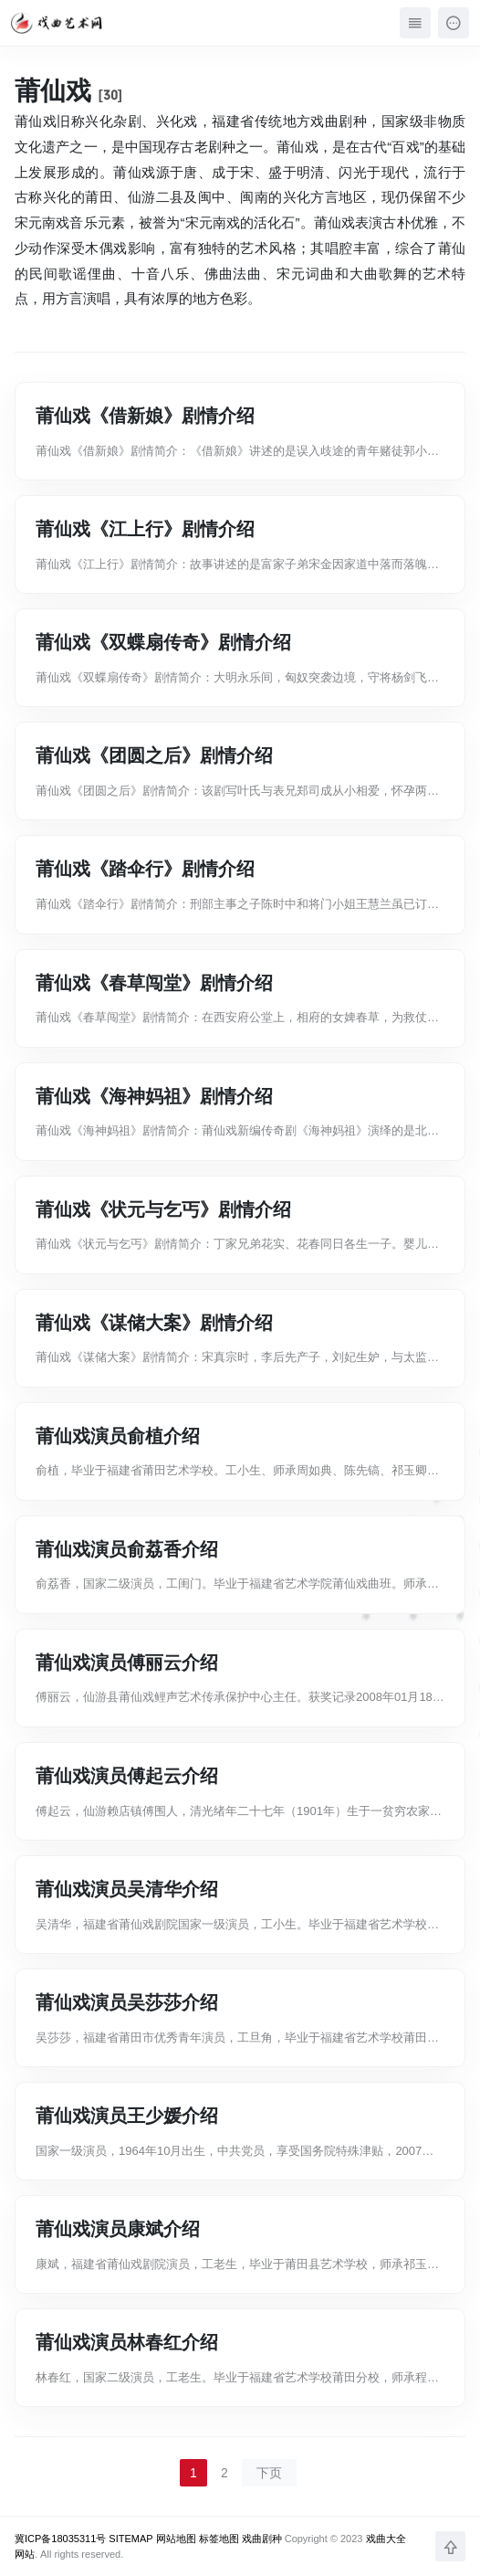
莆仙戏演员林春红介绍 (127, 2342)
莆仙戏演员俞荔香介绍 (127, 1549)
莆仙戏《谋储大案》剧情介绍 (154, 1323)
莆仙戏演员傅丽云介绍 (127, 1662)
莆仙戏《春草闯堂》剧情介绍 (154, 983)
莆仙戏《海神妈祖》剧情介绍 (154, 1096)
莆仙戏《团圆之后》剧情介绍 (154, 755)
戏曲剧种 (262, 2538)
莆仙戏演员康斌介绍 (118, 2229)
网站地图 (176, 2538)
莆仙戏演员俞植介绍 (118, 1436)
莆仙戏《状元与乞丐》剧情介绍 (163, 1209)
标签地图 (219, 2538)
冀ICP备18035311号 (60, 2538)
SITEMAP (130, 2538)
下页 (269, 2472)
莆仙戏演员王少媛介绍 (127, 2116)
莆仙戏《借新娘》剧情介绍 (145, 416)
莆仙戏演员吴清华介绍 (127, 1889)
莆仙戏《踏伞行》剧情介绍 (145, 869)
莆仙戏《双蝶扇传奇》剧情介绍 (163, 642)
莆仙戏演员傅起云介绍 (127, 1776)
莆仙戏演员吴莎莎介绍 (127, 2002)
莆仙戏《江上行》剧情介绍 (145, 529)
